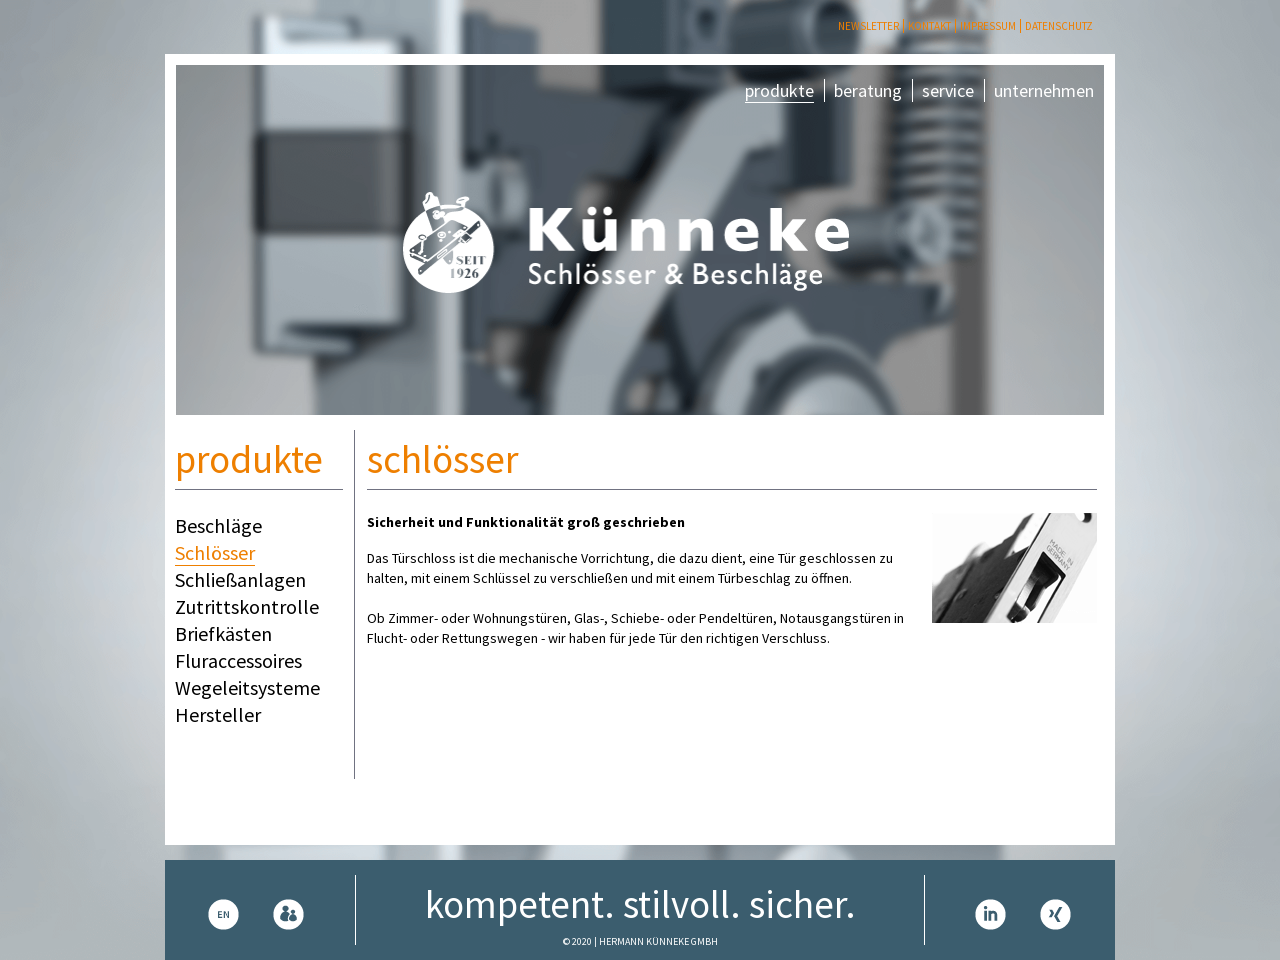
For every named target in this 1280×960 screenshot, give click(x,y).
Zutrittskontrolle (247, 606)
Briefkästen (223, 633)
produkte (779, 90)
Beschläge (218, 525)
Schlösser (215, 552)
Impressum (988, 26)
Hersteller (218, 714)
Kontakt (929, 26)
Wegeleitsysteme (247, 687)
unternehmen (1044, 90)
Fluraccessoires (238, 660)
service (948, 90)
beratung (868, 90)
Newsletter (868, 26)
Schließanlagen (240, 579)
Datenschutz (1059, 26)
